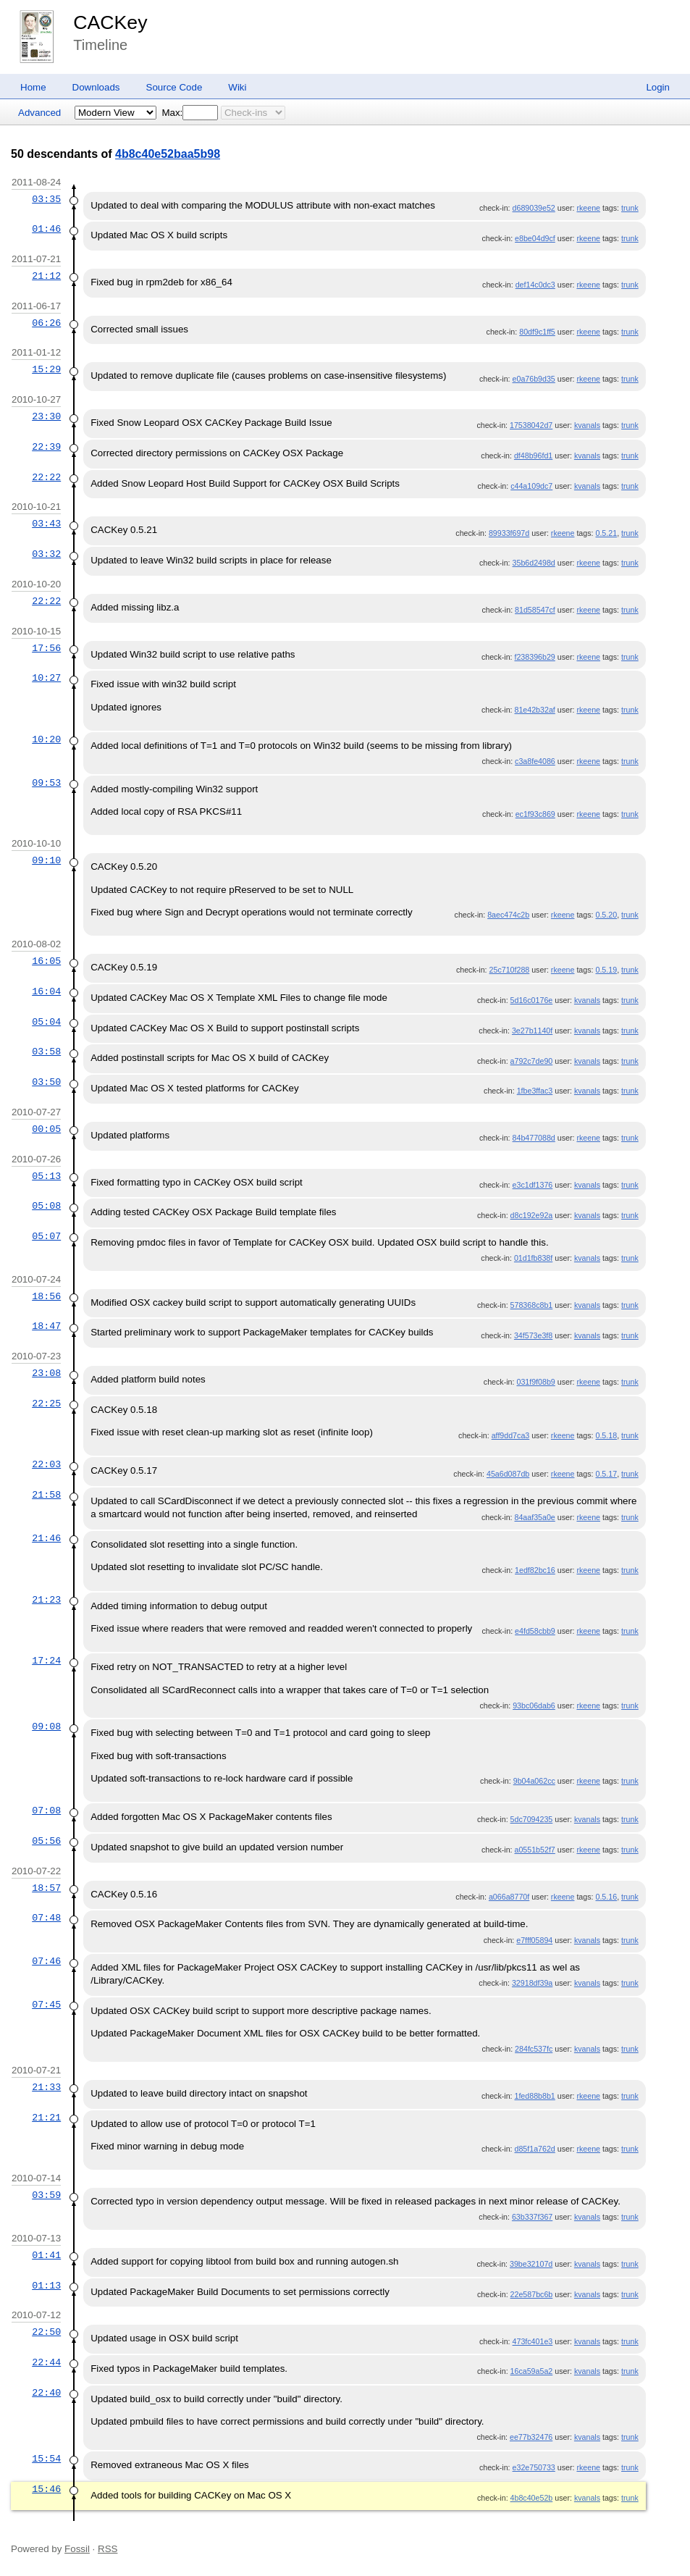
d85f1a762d (534, 2148)
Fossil (77, 2548)
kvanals (587, 425)
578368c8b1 (531, 1305)
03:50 (46, 1081)
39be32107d (531, 2264)
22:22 (46, 477)
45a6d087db (508, 1473)
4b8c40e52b (531, 2497)
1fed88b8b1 (534, 2096)
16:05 (46, 961)
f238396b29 (534, 657)
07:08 (46, 1810)
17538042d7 (531, 425)
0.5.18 (606, 1435)
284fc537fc (533, 2048)
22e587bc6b (531, 2294)
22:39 (46, 446)
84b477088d (534, 1137)
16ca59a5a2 (531, 2371)
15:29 (46, 369)
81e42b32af (534, 709)
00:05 (46, 1129)
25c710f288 (509, 969)
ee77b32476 (531, 2437)
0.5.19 (606, 969)
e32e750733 (534, 2467)
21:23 (46, 1599)
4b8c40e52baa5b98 (167, 154)
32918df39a (532, 1983)
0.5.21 (606, 533)
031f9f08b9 (535, 1381)
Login (658, 87)
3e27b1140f (532, 1030)
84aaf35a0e (534, 1517)
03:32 (46, 554)
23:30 (46, 416)
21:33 (46, 2087)
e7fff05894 (534, 1940)
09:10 (46, 860)
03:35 (46, 199)
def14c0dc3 (535, 284)
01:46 (46, 228)
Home (33, 87)
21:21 (46, 2117)
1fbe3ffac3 (535, 1090)
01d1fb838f (533, 1258)
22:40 (46, 2392)
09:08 (46, 1726)
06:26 (46, 323)
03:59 (46, 2195)
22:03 (46, 1464)
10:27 (46, 677)
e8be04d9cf (535, 238)
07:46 (46, 1961)
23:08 (46, 1373)
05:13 (46, 1176)
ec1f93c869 (535, 814)
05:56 (46, 1840)
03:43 (46, 523)
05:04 (46, 1021)
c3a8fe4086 (535, 761)
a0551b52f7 (534, 1849)
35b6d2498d (534, 562)
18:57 (46, 1888)
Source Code (174, 87)
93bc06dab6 (534, 1705)
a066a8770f (509, 1896)
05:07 (46, 1236)
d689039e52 (534, 208)
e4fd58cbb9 (535, 1631)
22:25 (46, 1403)
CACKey (110, 22)
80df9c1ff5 (537, 331)
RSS (107, 2548)
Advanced (39, 112)
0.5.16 (606, 1896)
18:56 (46, 1296)
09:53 (46, 782)
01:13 (46, 2285)
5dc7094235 (531, 1819)
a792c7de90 (531, 1061)
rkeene (588, 208)
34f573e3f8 (533, 1335)
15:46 (46, 2489)
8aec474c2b (508, 914)
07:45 (46, 2004)
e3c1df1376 (533, 1184)
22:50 (46, 2331)
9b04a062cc (534, 1780)
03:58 (46, 1051)
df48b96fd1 (533, 455)
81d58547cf (535, 609)
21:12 (46, 275)
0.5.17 (606, 1473)
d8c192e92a (531, 1215)
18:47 (46, 1326)
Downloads (96, 87)
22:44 (46, 2362)
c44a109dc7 (531, 486)
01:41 (46, 2255)
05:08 (46, 1205)
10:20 (46, 739)
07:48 (46, 1917)
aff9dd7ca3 (511, 1435)
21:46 (46, 1538)
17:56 (46, 648)
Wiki (237, 87)
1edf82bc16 (535, 1570)
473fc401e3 (533, 2341)
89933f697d (509, 533)
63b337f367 (532, 2216)
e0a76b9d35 (534, 378)
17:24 (46, 1660)
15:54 (46, 2458)
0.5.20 (606, 914)
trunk (630, 208)
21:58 (46, 1494)
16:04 (46, 991)
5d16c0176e (531, 1000)
